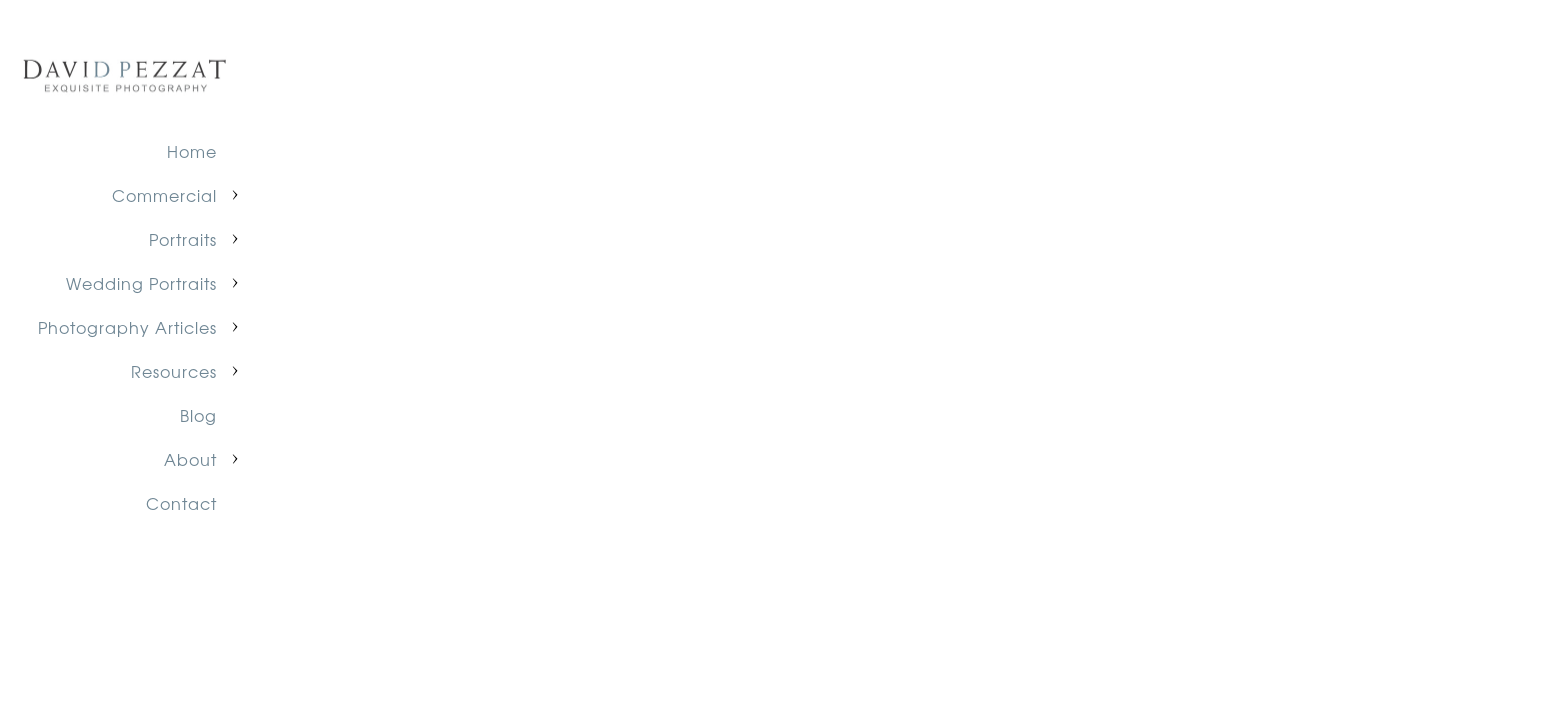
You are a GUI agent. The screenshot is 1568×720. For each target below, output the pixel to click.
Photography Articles (127, 327)
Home (192, 151)
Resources (174, 371)
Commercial (164, 195)
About (190, 459)
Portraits (183, 239)
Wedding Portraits (141, 283)
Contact (181, 503)
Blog (198, 415)
